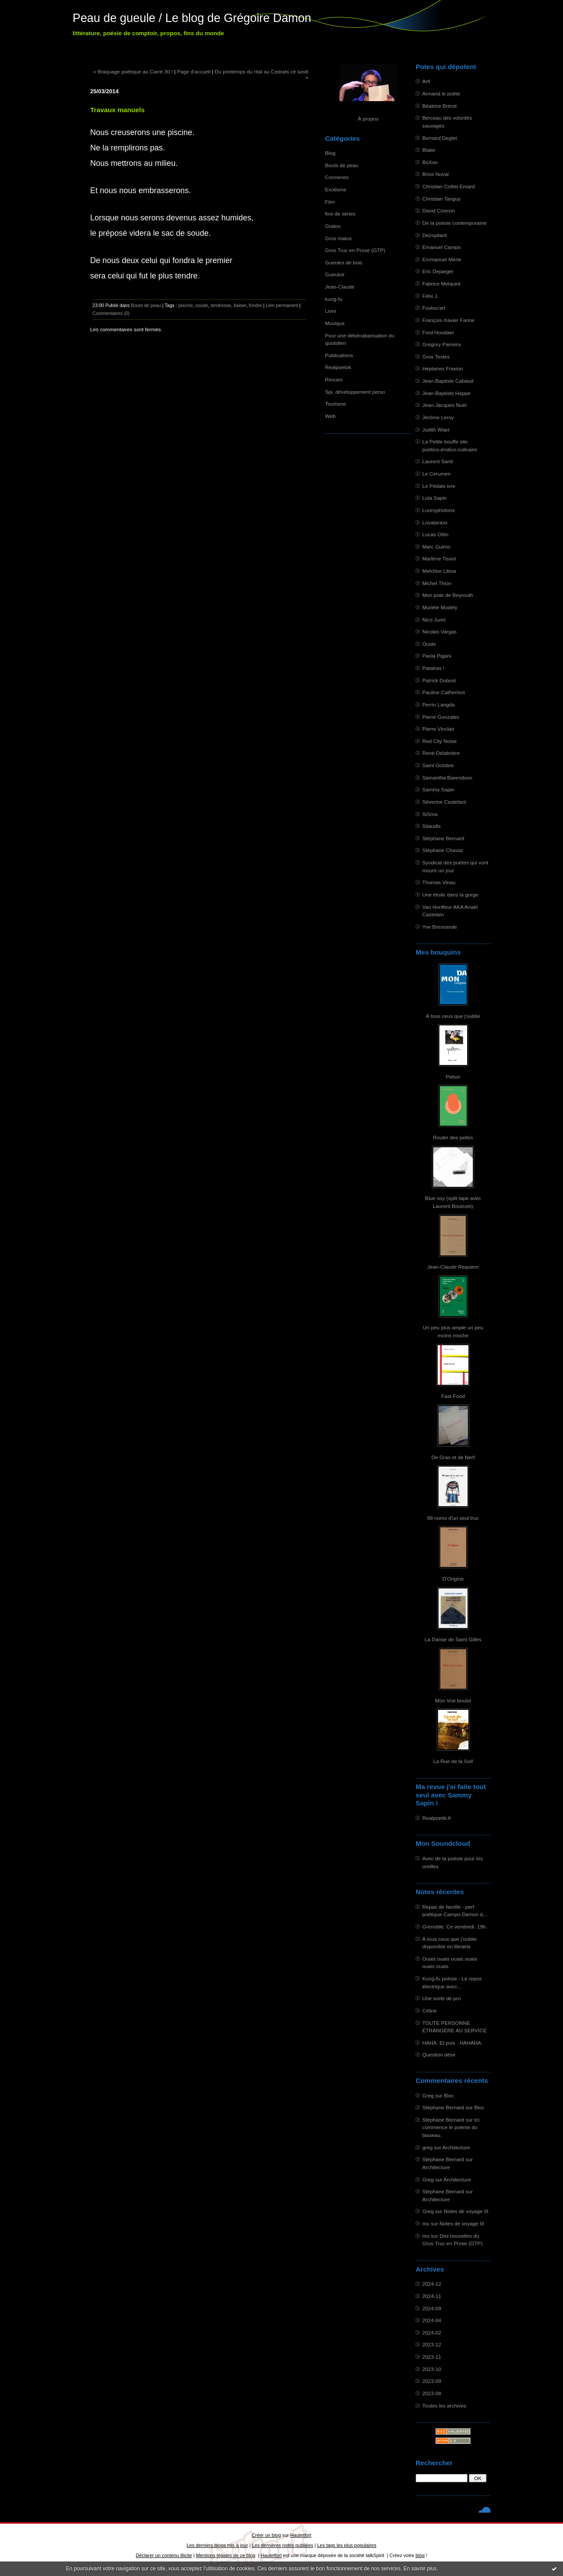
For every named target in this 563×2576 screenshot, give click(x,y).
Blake (428, 150)
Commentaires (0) (111, 313)
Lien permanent (282, 305)
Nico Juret (434, 619)
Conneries (337, 177)
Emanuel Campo (441, 247)
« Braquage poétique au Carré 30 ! (133, 71)
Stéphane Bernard (443, 838)
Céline (429, 2010)
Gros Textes (436, 356)
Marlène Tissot (439, 558)
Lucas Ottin (435, 534)
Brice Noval (435, 174)
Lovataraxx (434, 522)
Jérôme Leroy (438, 417)
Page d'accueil (193, 71)
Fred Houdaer (438, 332)
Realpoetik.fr (436, 1818)
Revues (334, 379)
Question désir (439, 2054)
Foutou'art (434, 308)
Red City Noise (439, 741)
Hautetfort (300, 2535)
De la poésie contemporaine (454, 223)
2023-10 (431, 2369)
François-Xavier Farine (448, 320)
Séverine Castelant (444, 802)
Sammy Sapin (438, 789)
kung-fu (333, 299)
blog (420, 2555)
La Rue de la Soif (453, 1761)
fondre (255, 305)
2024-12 (431, 2284)
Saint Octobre (438, 765)
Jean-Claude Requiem (453, 1267)
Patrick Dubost (439, 680)
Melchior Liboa (439, 571)
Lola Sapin (434, 498)
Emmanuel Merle (441, 259)
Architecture (456, 2147)
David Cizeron (438, 210)
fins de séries (340, 213)
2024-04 (431, 2320)
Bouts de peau (341, 165)
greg (427, 2147)
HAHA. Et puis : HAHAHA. (452, 2042)
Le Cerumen (436, 473)
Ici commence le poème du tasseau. (450, 2127)
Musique (334, 323)
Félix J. (430, 296)
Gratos (332, 226)
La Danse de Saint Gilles (452, 1639)
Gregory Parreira (441, 344)
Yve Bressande (439, 926)
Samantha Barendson (447, 777)
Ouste (429, 644)
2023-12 (431, 2344)
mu (425, 2223)
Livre (330, 311)
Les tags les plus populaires (347, 2545)
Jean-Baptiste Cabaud (447, 381)
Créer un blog (266, 2535)
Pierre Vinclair (438, 729)
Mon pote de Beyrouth (447, 595)
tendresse (221, 305)
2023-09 (431, 2381)
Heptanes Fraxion (442, 368)
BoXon (430, 162)
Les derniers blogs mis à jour (217, 2545)
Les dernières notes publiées (282, 2545)
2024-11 (431, 2296)
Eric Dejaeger (437, 271)
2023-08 (431, 2393)
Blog (330, 153)
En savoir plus (419, 2568)
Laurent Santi (437, 461)
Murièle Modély (439, 607)
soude (201, 305)
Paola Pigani (436, 656)
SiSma (430, 814)
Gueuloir (334, 274)
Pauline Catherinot (443, 692)
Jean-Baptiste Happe (446, 393)
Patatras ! (433, 668)
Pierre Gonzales (440, 717)
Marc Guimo (436, 546)
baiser (240, 305)
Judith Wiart (436, 429)
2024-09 (431, 2308)
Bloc (449, 2095)
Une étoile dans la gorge (450, 894)
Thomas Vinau (439, 882)
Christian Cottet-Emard (448, 186)
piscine (185, 305)
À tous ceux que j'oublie (453, 1016)
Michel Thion (436, 583)
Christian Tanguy (441, 198)
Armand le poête (441, 93)
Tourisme (335, 403)
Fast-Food (453, 1396)
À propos (368, 118)
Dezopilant (434, 235)
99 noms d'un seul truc (453, 1518)
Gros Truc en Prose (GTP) (355, 250)
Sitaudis (431, 826)
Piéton (453, 1076)
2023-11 (431, 2357)
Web (330, 416)
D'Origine (453, 1578)
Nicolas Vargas (439, 631)
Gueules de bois (343, 262)
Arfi (426, 81)
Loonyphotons (438, 510)
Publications (339, 355)
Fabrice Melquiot (441, 283)
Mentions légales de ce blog (225, 2555)
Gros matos (338, 238)
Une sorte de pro (441, 1998)
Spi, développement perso (355, 392)
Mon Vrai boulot (453, 1700)
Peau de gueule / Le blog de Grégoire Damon (192, 18)
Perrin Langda (438, 704)
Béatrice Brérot (439, 106)
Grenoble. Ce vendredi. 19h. (454, 1926)
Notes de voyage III (466, 2211)
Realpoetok (338, 367)
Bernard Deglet (439, 138)
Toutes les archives (444, 2405)
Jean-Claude (340, 286)
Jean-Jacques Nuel (444, 405)
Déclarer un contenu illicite (164, 2555)
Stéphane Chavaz (442, 850)
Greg (428, 2095)
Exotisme (335, 189)
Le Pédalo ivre (438, 486)
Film (330, 202)
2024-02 (431, 2332)
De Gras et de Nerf (453, 1457)
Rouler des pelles (453, 1137)
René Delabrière (441, 753)
